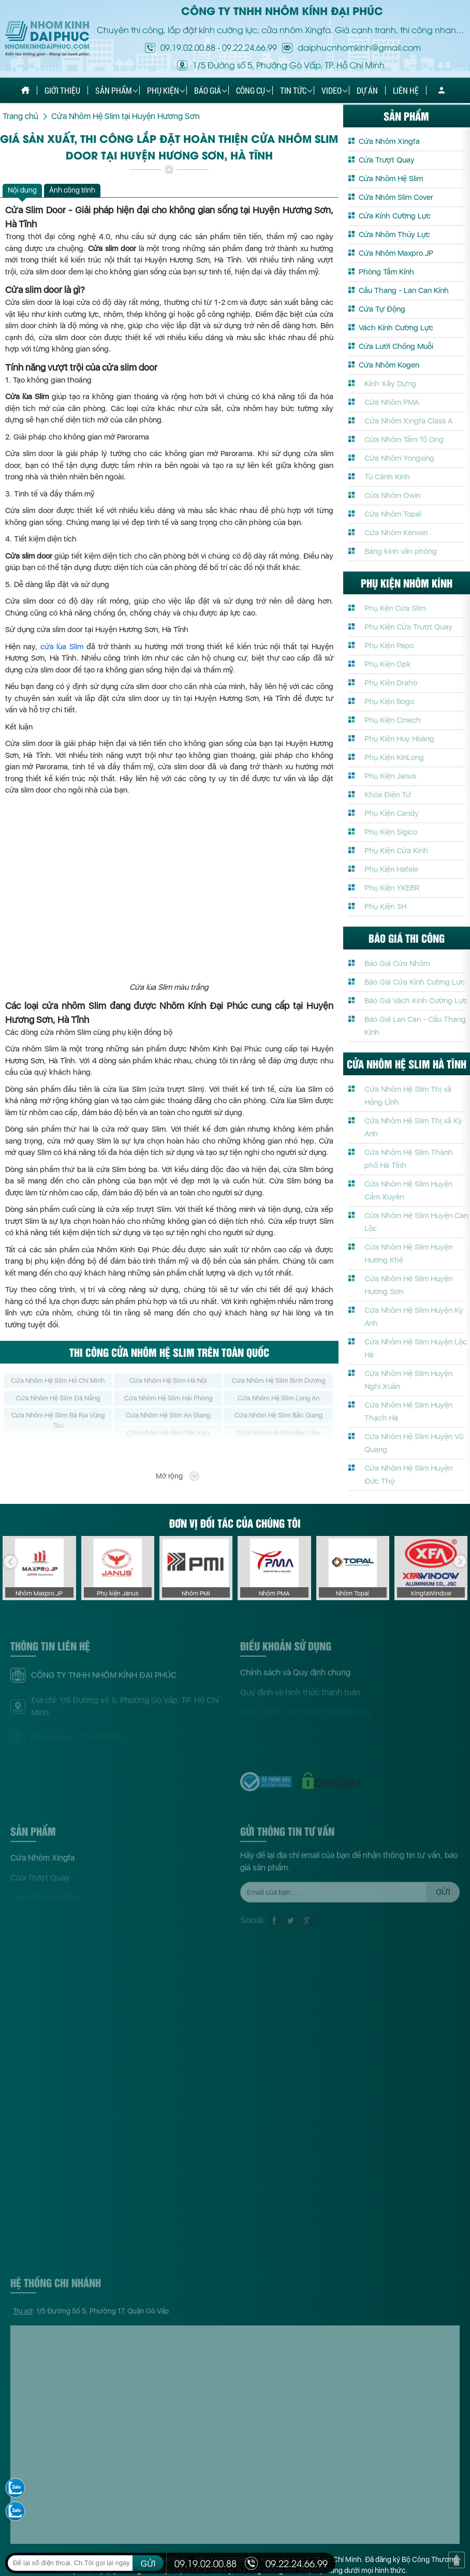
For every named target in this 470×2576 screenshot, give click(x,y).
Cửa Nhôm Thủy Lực (394, 234)
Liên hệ (406, 90)
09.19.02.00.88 (187, 47)
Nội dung (22, 190)
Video (331, 90)
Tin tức (293, 90)
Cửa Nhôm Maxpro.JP (396, 253)
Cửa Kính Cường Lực (395, 216)
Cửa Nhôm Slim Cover (396, 197)
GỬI (148, 2563)
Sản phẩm (113, 90)
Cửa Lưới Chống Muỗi (396, 346)
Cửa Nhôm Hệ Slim (391, 178)
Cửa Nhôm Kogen (389, 365)
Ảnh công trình (72, 190)
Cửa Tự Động (382, 309)
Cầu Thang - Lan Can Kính (404, 290)
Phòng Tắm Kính (386, 271)
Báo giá (207, 90)
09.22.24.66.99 (249, 47)
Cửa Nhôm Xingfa (389, 141)
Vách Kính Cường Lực (396, 327)
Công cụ (250, 90)
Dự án (367, 90)
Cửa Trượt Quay (387, 160)
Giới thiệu (62, 90)
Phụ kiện (163, 90)
